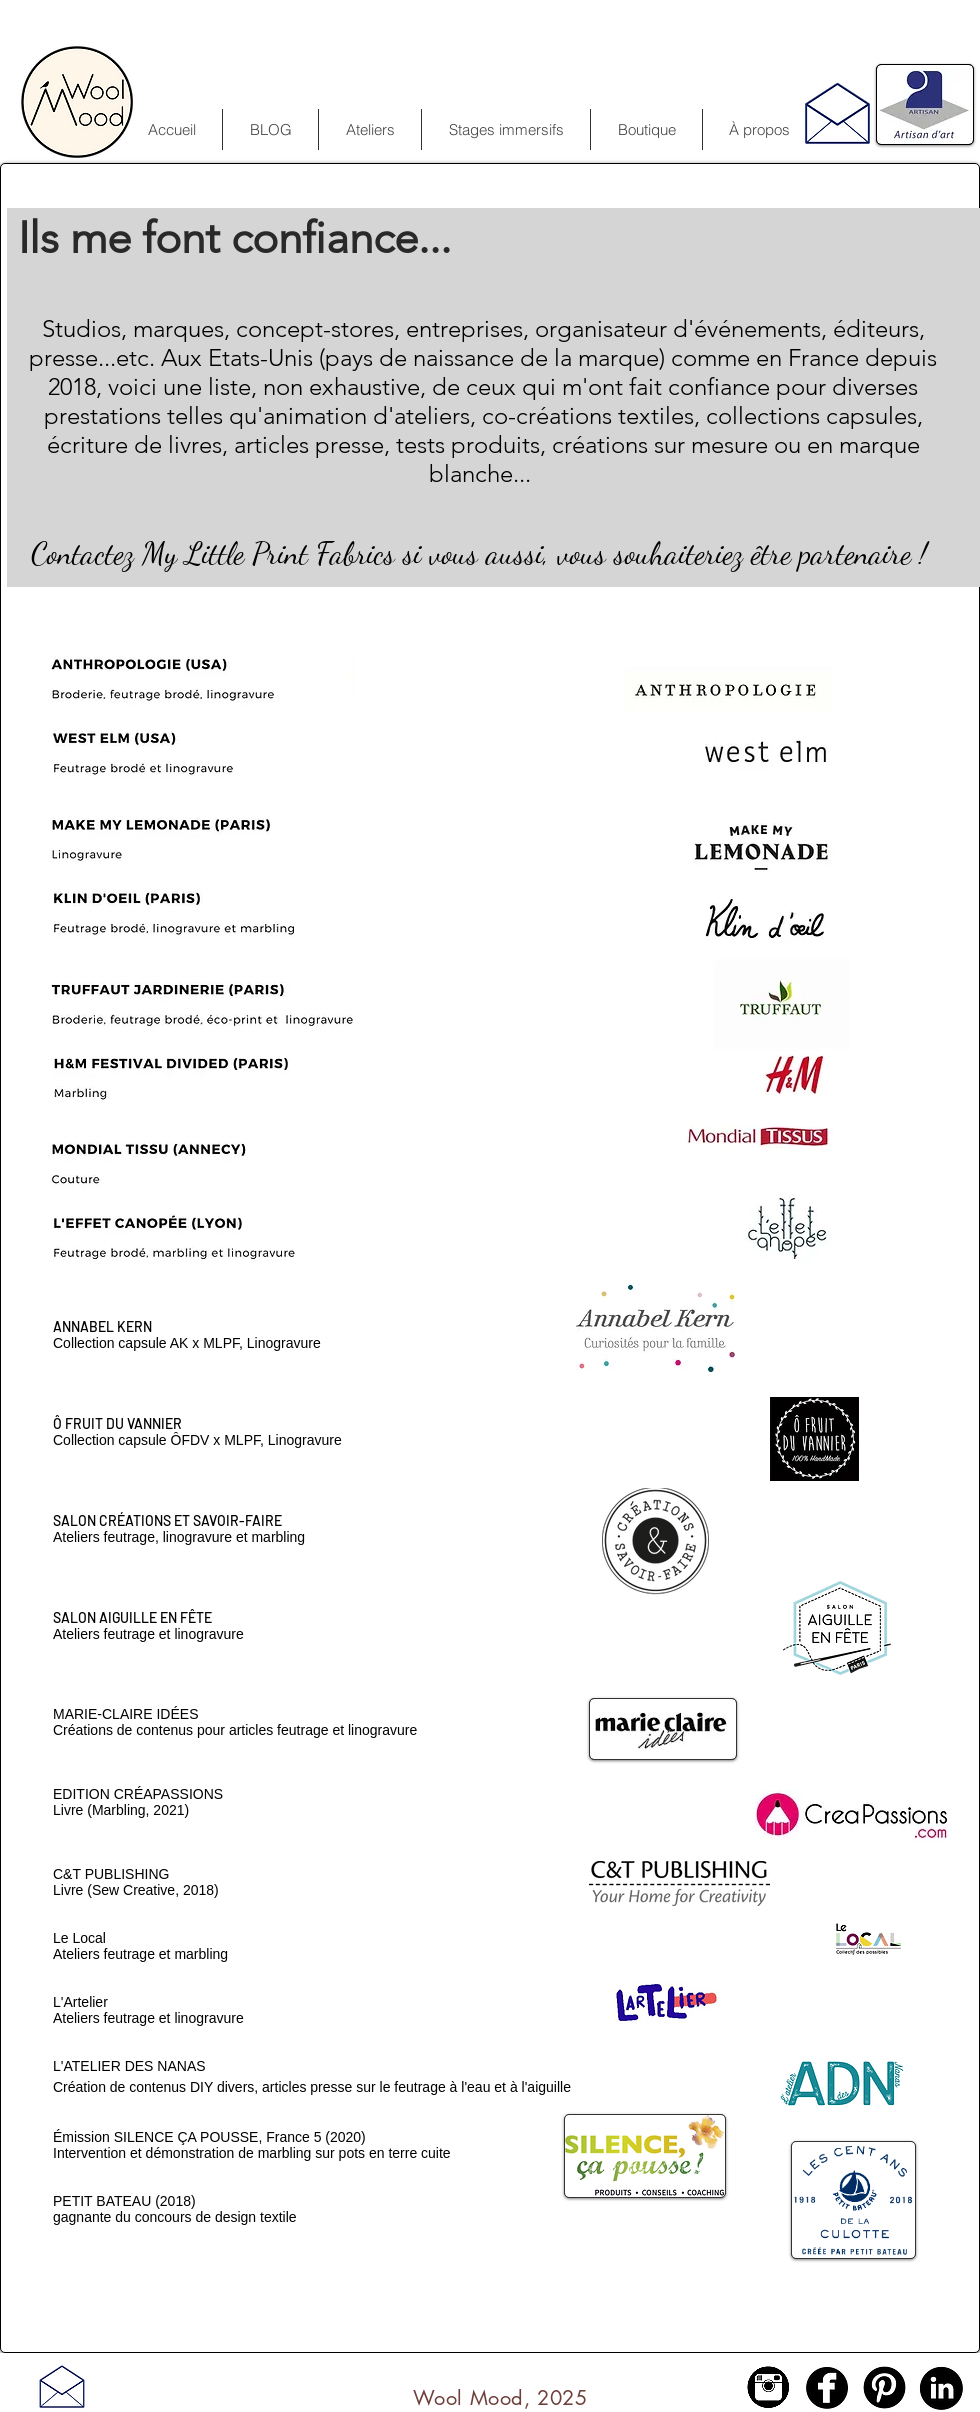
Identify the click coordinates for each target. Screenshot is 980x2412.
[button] (505, 129)
